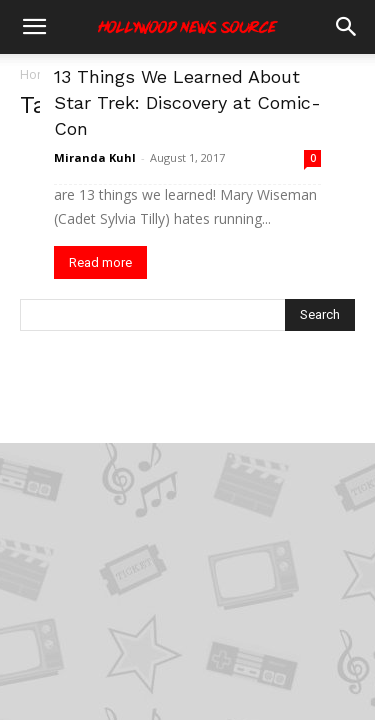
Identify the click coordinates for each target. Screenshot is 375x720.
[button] (34, 27)
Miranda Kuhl (95, 157)
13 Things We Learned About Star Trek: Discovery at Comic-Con (187, 102)
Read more (100, 262)
